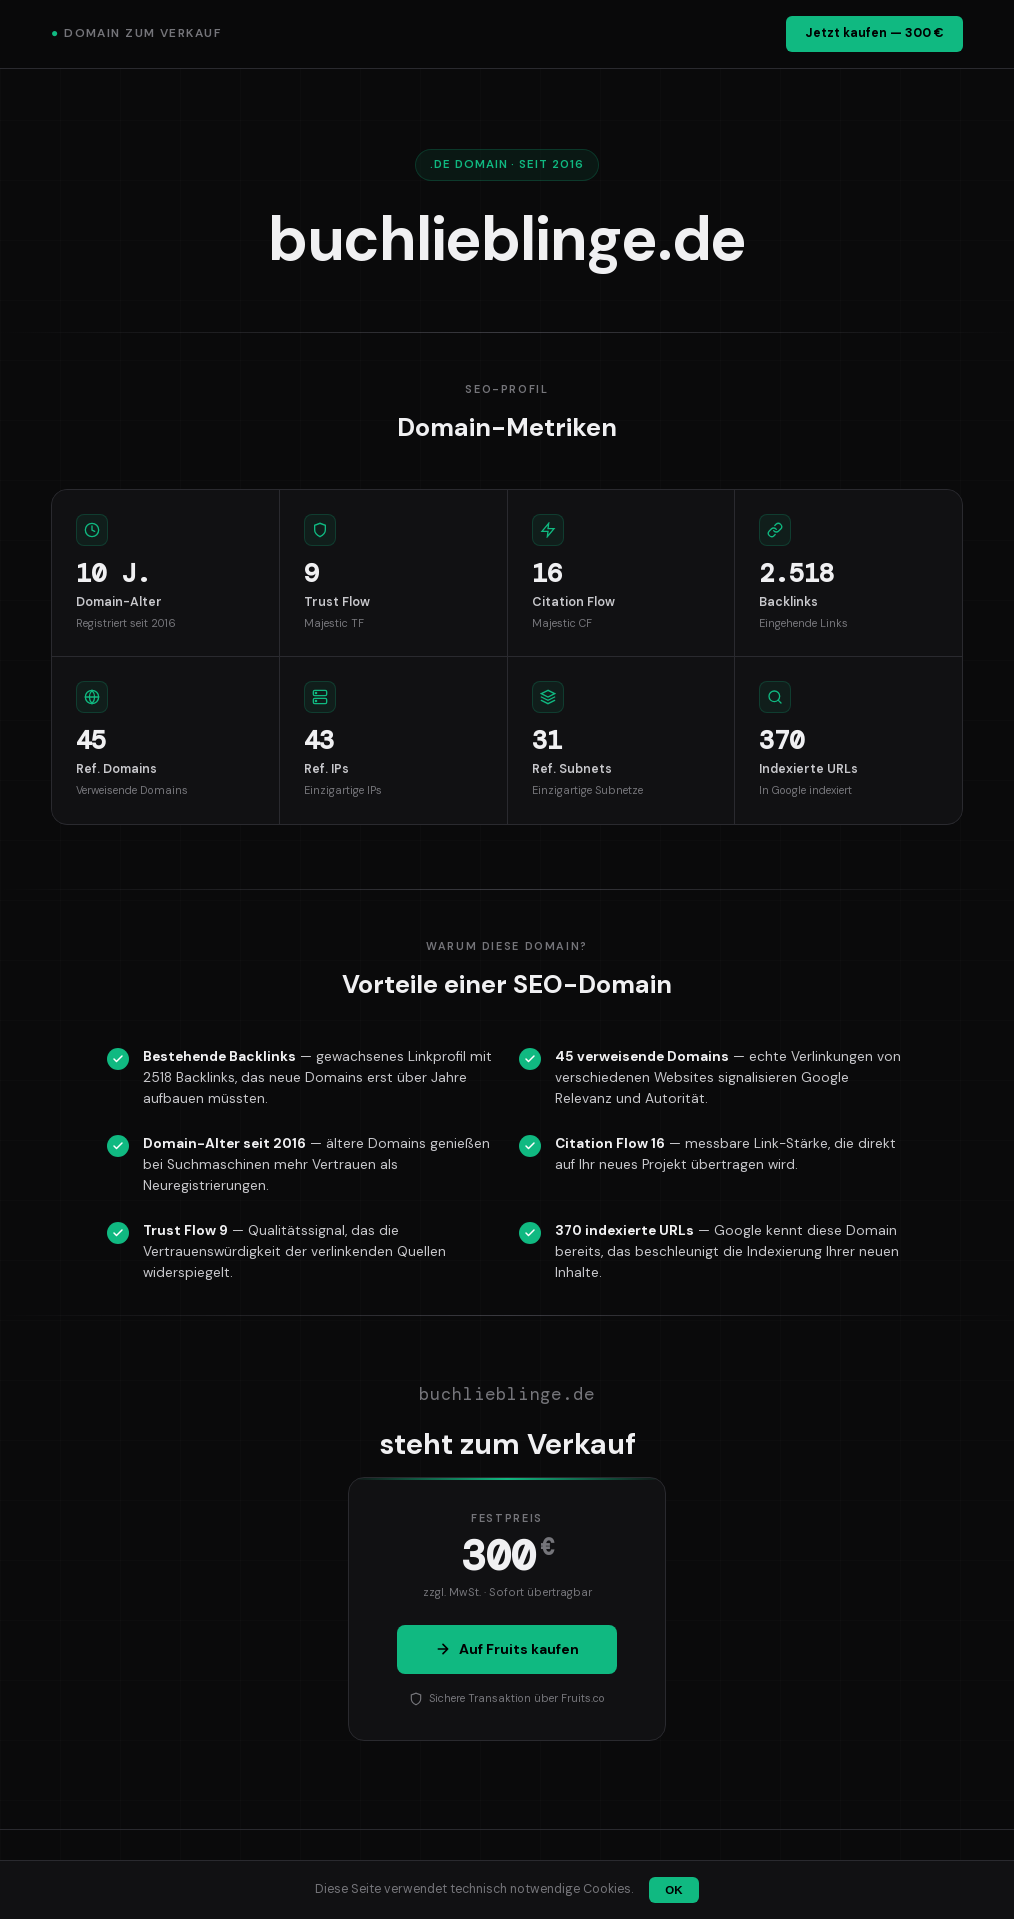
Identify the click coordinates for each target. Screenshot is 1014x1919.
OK (673, 1890)
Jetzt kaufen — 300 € (874, 33)
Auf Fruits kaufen (507, 1649)
